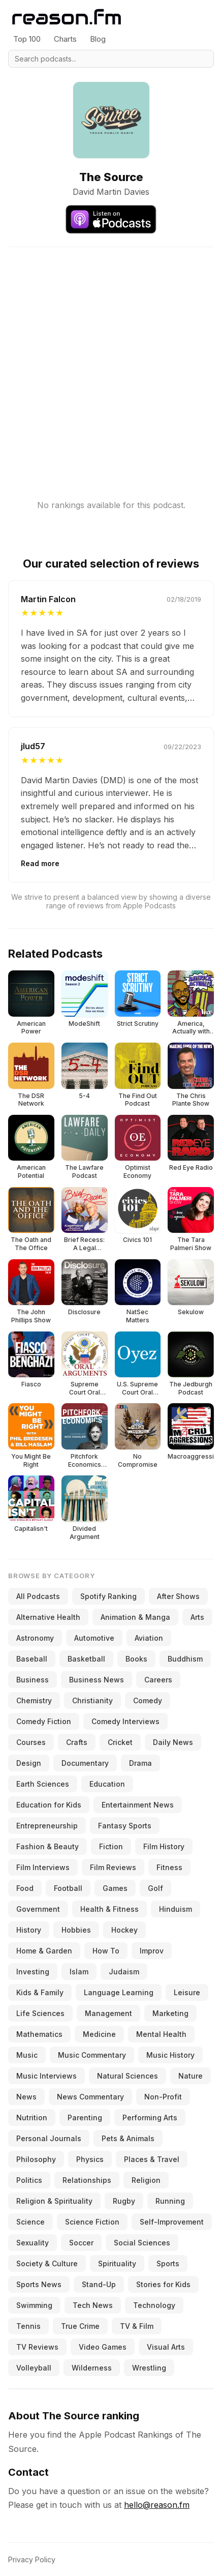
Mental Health (161, 2034)
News (26, 2096)
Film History (163, 1846)
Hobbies (76, 1930)
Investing (32, 1971)
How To (105, 1950)
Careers (158, 1679)
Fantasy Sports (124, 1825)
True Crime (80, 2326)
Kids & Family (40, 1992)
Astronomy (35, 1638)
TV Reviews (37, 2347)
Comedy (147, 1700)
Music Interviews (46, 2075)
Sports (167, 2263)
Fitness (169, 1867)
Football (68, 1888)
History (28, 1930)
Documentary (85, 1763)
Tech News (93, 2305)
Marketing (170, 2013)
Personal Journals (48, 2138)
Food (25, 1888)
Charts (65, 39)
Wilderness (92, 2367)
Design (28, 1763)
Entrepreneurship (47, 1825)
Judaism (124, 1971)
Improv (152, 1950)
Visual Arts (166, 2347)
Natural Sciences (127, 2075)
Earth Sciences (42, 1784)
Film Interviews (43, 1867)
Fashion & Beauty (47, 1846)
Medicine (99, 2034)
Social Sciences (142, 2242)
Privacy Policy (31, 2559)
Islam (79, 1971)
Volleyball (33, 2367)
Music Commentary (92, 2055)
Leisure (187, 1992)
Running (170, 2201)
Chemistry (34, 1700)
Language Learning (118, 1992)
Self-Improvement (172, 2221)
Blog (98, 39)
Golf (155, 1888)
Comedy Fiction (43, 1721)
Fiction (111, 1846)
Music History (170, 2055)
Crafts (76, 1742)
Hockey (124, 1930)
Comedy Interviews (125, 1721)
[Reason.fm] (66, 17)
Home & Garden (44, 1950)
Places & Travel (151, 2159)
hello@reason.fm (156, 2505)
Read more (40, 863)
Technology (154, 2305)
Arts (197, 1617)
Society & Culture (47, 2263)
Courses (31, 1742)
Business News (96, 1679)
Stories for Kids (163, 2284)
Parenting (85, 2117)
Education (107, 1784)
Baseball (31, 1658)
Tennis (28, 2326)
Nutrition (31, 2117)
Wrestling (149, 2367)
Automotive (94, 1638)
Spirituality (117, 2263)
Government (38, 1909)
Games (115, 1888)
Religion (146, 2180)
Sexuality (32, 2242)
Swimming (34, 2305)
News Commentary (90, 2096)
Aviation (149, 1638)
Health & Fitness (109, 1909)
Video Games (102, 2347)
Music (27, 2055)
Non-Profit (163, 2096)
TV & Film (136, 2326)
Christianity (92, 1700)
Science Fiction (92, 2221)
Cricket (120, 1742)
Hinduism (175, 1909)
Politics (29, 2180)
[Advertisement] (111, 358)
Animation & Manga (135, 1617)
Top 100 (27, 39)
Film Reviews (113, 1867)
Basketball (86, 1658)
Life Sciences (40, 2013)
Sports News (38, 2284)
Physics (90, 2159)
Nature (190, 2075)
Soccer (81, 2242)
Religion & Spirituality (54, 2201)
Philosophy (36, 2159)
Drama (140, 1763)
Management (108, 2013)
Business (32, 1679)
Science (30, 2221)
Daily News (173, 1742)
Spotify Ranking (108, 1596)
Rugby (124, 2201)
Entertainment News (138, 1804)
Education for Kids (48, 1804)
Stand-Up (99, 2284)
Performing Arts (149, 2117)
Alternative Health (48, 1617)
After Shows (178, 1596)
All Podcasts (38, 1596)
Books (136, 1658)
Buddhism (185, 1658)
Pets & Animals (128, 2138)
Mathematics (39, 2034)
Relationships (86, 2180)
